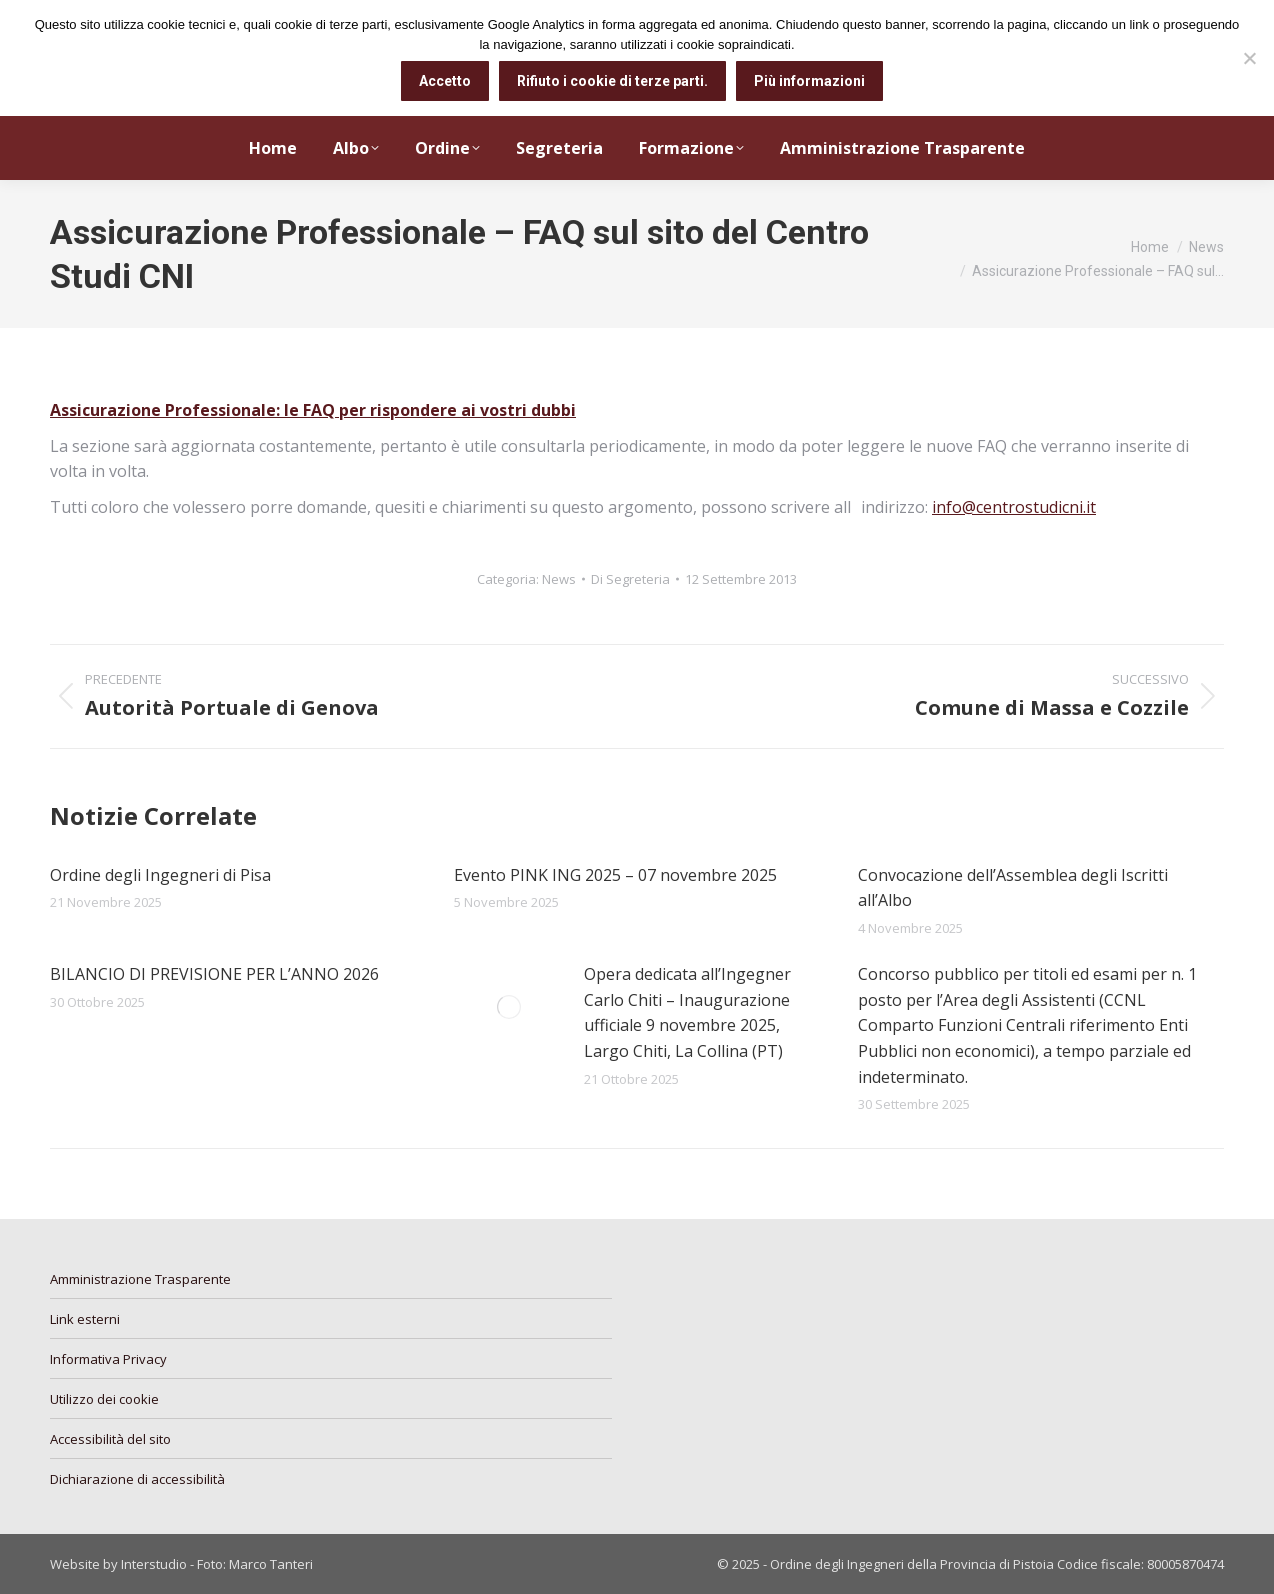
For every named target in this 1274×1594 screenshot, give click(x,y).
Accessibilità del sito (110, 1439)
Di (630, 579)
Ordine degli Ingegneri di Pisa (160, 875)
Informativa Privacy (108, 1359)
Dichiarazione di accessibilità (137, 1479)
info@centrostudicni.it (1014, 507)
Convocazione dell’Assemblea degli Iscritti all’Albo (1013, 888)
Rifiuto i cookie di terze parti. (612, 81)
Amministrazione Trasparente (140, 1279)
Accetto (445, 81)
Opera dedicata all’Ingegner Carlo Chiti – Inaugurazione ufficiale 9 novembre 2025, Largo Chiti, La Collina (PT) (687, 1012)
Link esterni (85, 1319)
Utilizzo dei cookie (104, 1399)
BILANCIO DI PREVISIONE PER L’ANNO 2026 (214, 974)
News (559, 579)
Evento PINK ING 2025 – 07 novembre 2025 (615, 875)
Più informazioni (809, 81)
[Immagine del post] (509, 1007)
